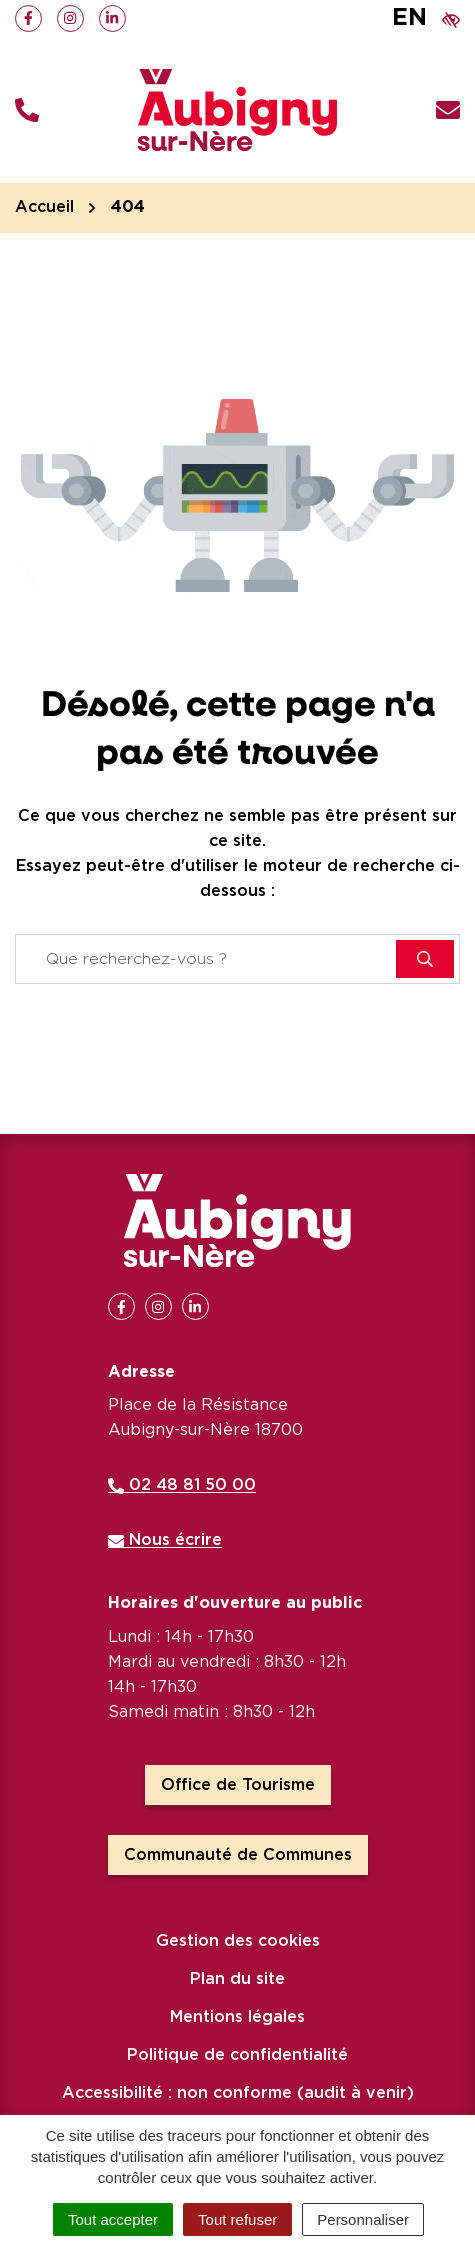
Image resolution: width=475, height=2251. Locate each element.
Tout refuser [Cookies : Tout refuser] (237, 2219)
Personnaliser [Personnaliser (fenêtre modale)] (363, 2219)
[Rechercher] (425, 959)
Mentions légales (237, 2017)
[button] (27, 110)
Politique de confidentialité (237, 2055)
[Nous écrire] (448, 110)
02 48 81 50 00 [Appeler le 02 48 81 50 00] (182, 1485)
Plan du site (237, 1979)
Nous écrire (165, 1540)
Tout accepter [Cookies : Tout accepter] (113, 2219)
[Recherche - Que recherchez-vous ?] (206, 959)
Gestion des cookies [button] (238, 1941)
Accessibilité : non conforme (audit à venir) (238, 2093)
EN (409, 18)
